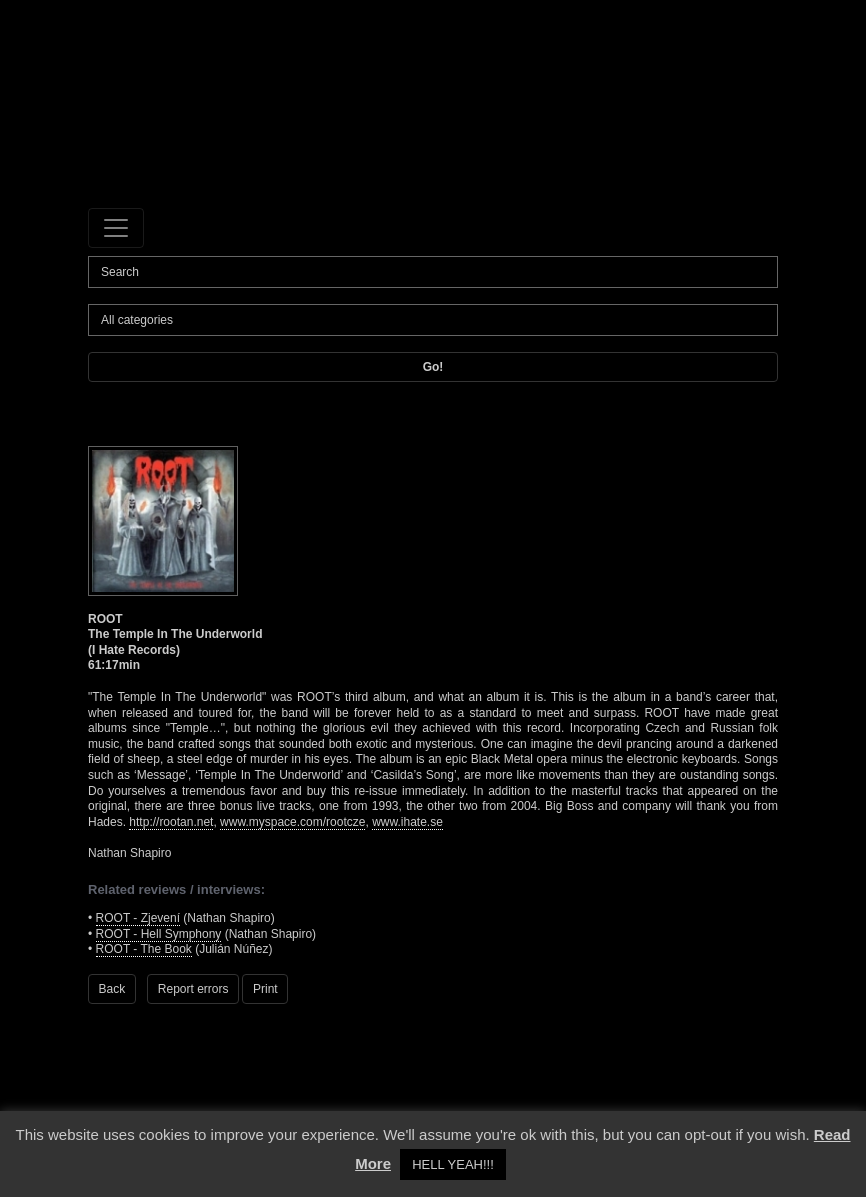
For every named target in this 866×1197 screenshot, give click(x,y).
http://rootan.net (171, 822)
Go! (433, 367)
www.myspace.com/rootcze (292, 822)
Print (265, 989)
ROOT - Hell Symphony (159, 934)
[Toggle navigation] (116, 228)
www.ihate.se (407, 822)
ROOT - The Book (144, 949)
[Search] (433, 272)
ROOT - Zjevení (138, 918)
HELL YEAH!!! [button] (453, 1164)
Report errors (193, 989)
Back (112, 989)
